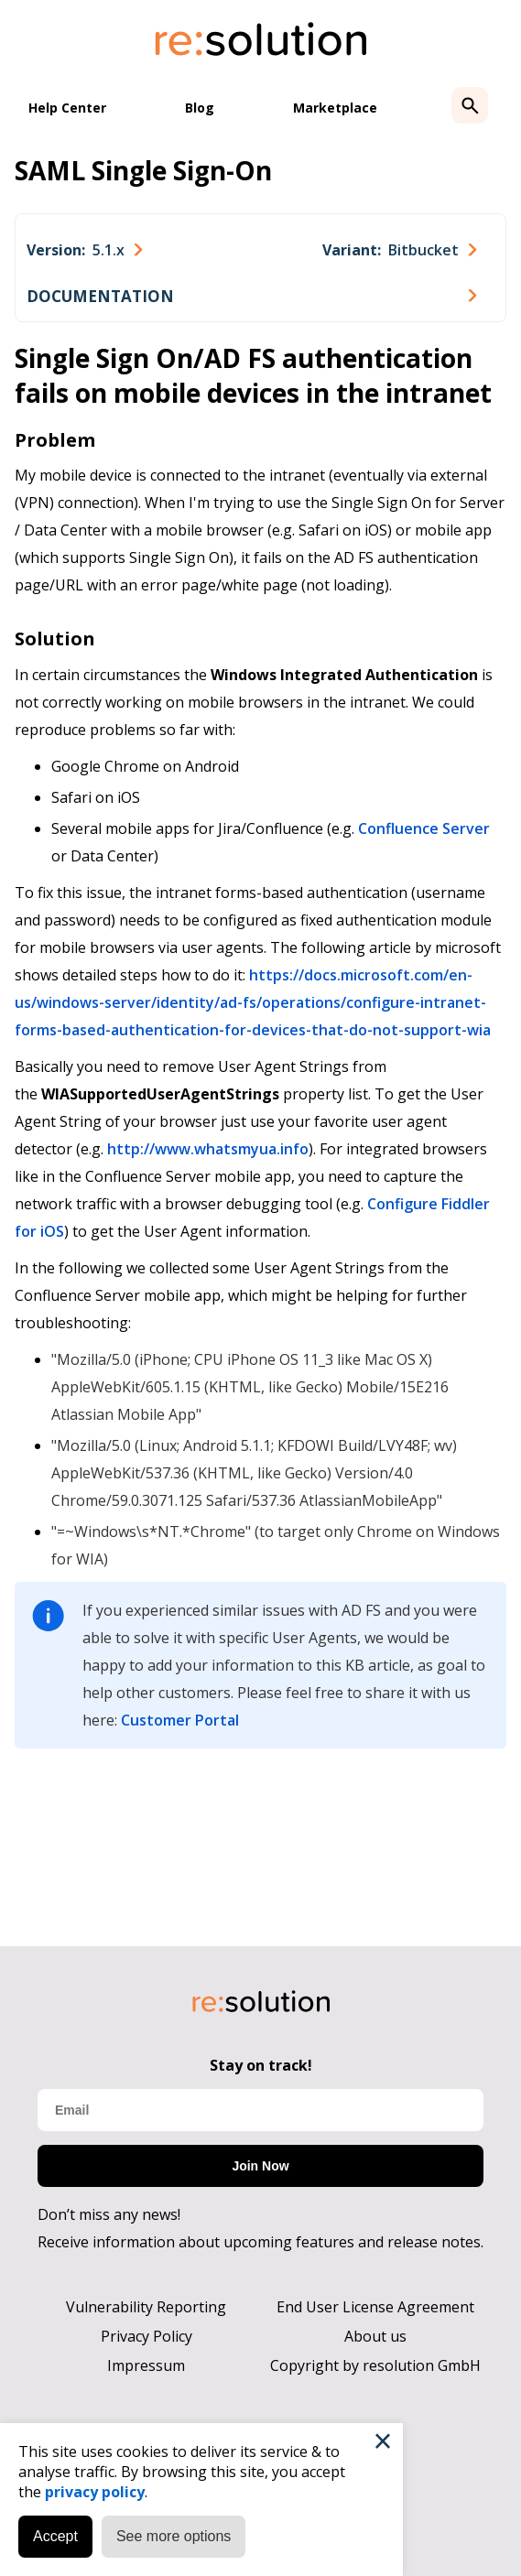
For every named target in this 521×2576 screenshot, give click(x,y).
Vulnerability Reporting (146, 2307)
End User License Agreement (375, 2307)
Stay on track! (261, 2065)
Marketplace (335, 107)
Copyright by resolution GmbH (375, 2365)
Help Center (67, 107)
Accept (55, 2536)
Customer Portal (180, 1720)
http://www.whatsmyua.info (208, 1149)
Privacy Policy (146, 2336)
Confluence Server (424, 828)
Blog (199, 107)
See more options (173, 2536)
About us (375, 2336)
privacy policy (95, 2492)
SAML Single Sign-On (143, 170)
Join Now (260, 2166)
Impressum (146, 2365)
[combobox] (84, 250)
